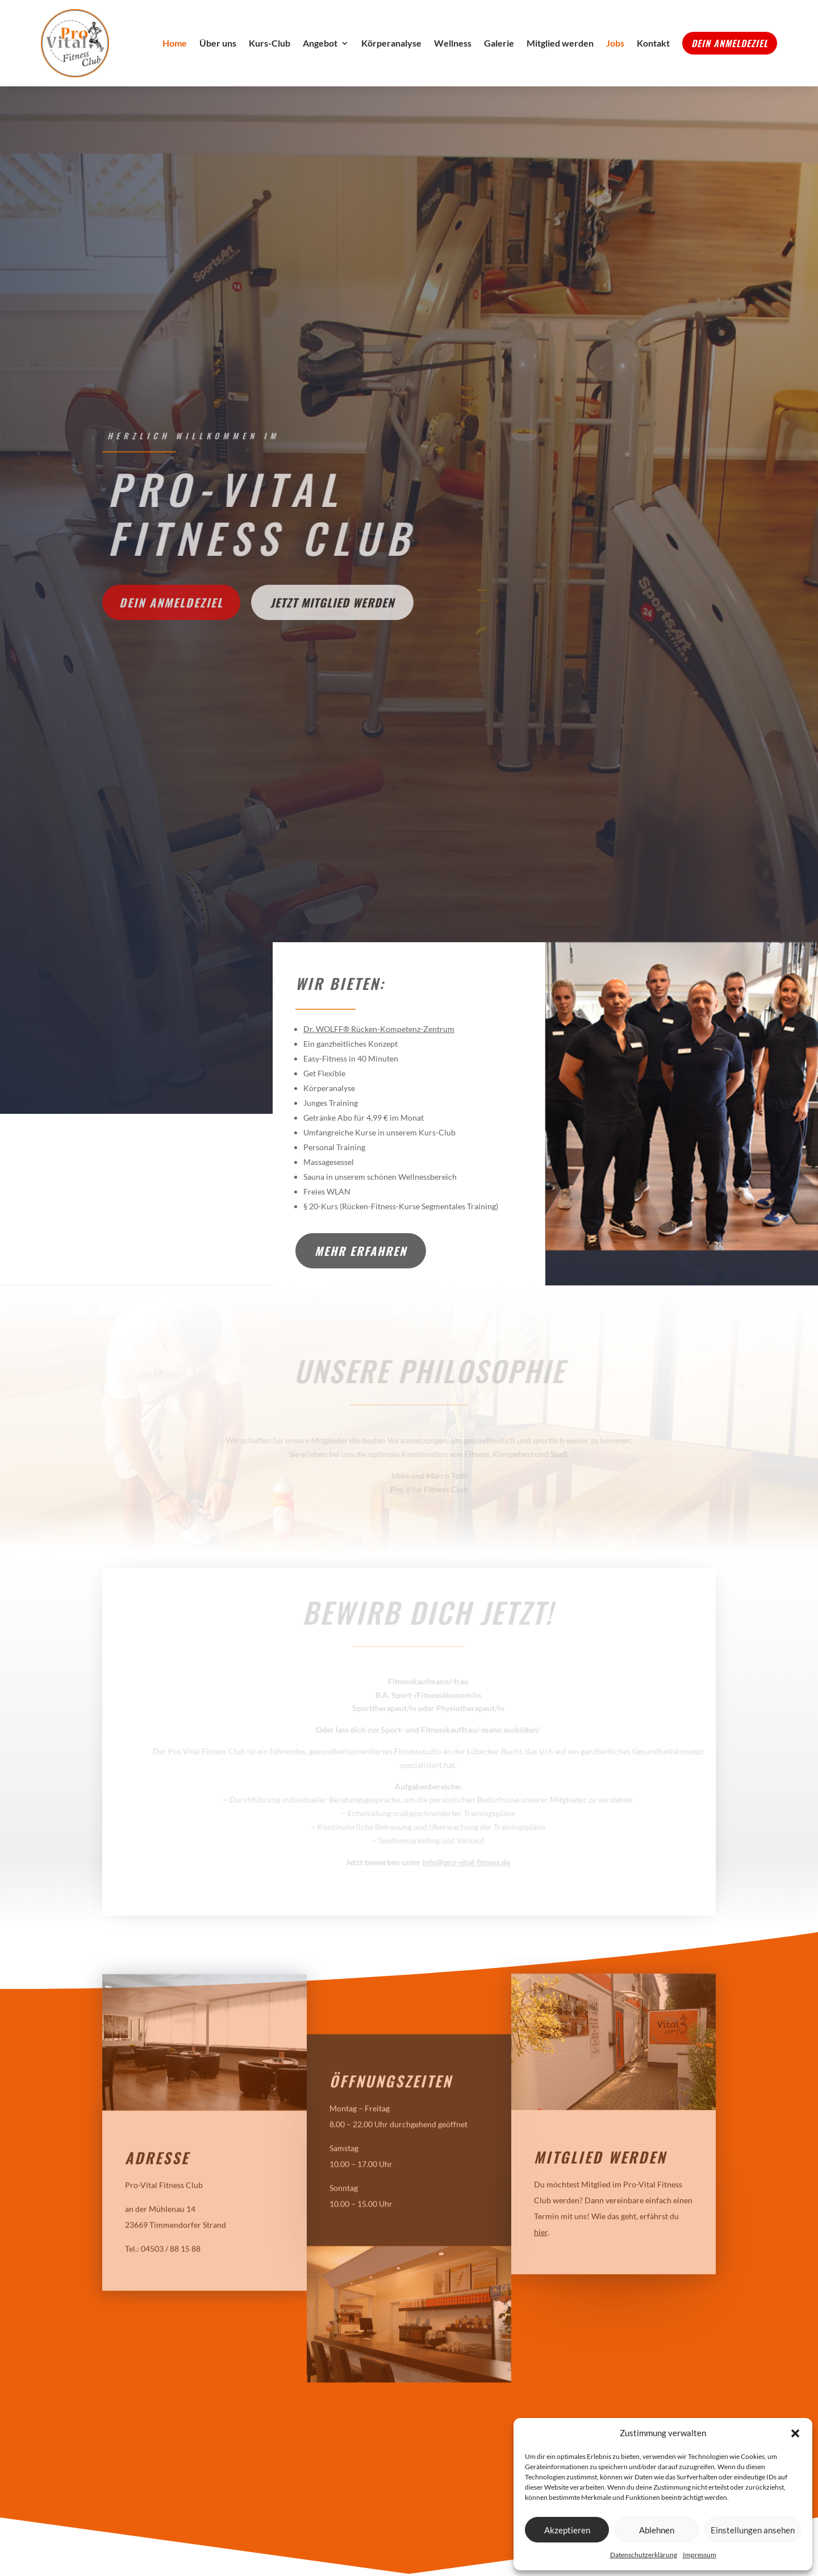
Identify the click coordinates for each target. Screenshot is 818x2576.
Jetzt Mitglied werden (332, 602)
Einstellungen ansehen (753, 2530)
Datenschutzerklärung (643, 2554)
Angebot (320, 43)
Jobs (615, 43)
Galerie (499, 43)
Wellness (452, 43)
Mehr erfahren (361, 1250)
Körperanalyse (391, 43)
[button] (795, 2433)
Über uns (217, 43)
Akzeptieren (567, 2530)
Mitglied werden (560, 43)
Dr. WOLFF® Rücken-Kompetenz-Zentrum (378, 1029)
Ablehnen (656, 2530)
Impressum (699, 2554)
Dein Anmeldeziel (729, 43)
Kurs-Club (269, 43)
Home (174, 43)
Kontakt (653, 43)
